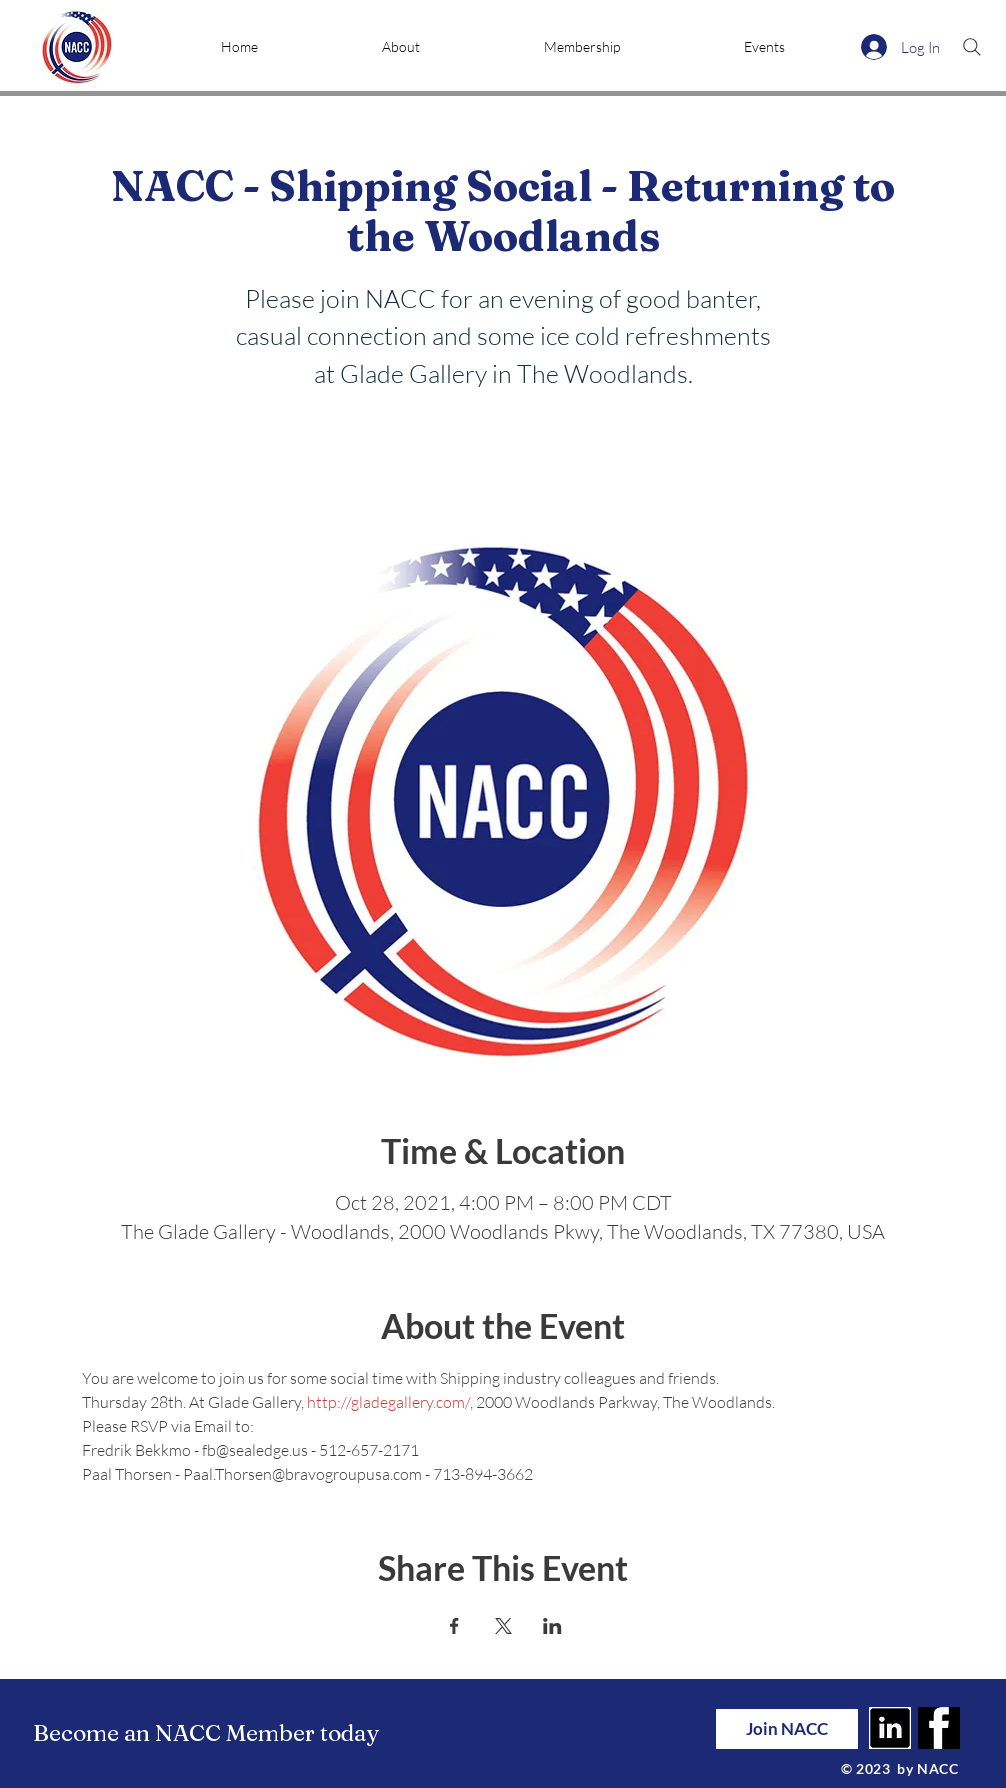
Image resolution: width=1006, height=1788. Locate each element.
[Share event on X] (503, 1626)
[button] (401, 47)
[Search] (972, 47)
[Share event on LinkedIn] (552, 1626)
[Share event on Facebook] (454, 1626)
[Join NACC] (787, 1729)
